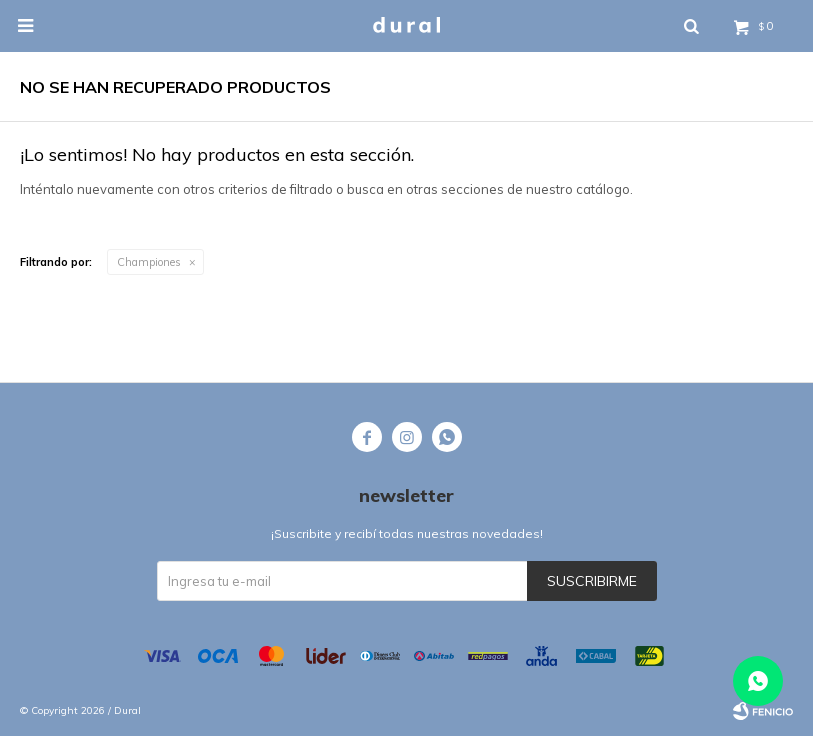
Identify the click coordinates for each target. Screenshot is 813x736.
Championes (149, 262)
